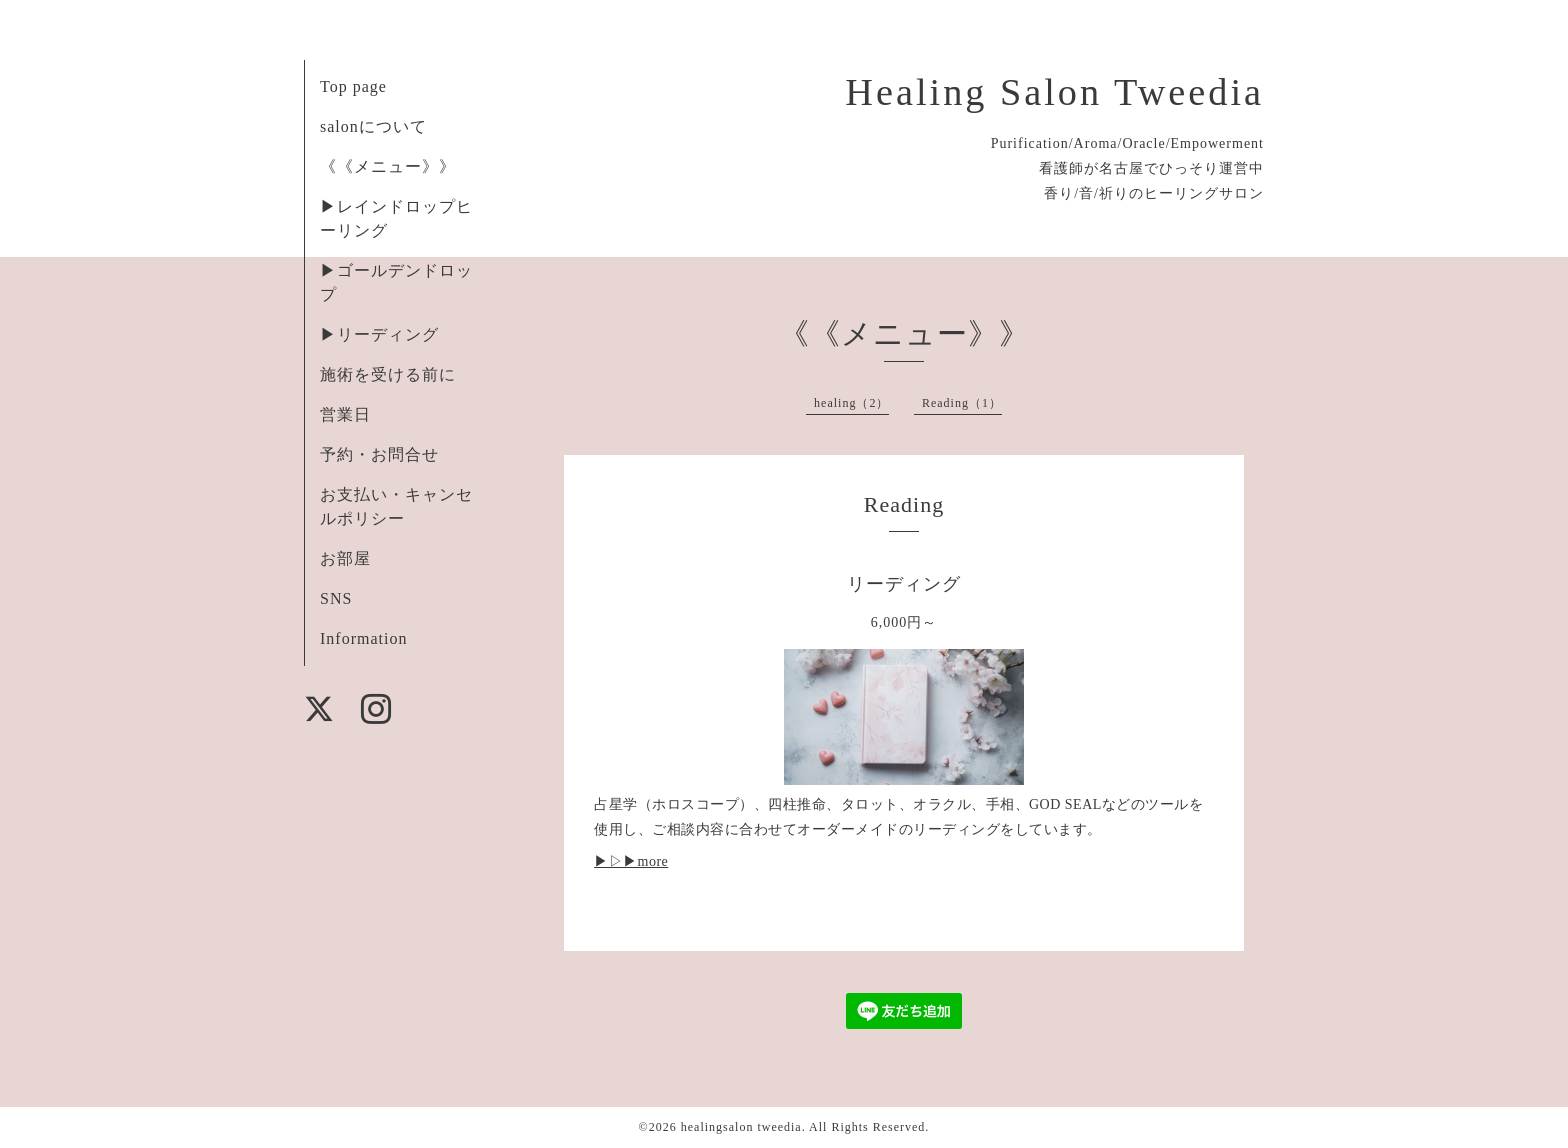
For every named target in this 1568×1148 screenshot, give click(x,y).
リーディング (904, 584)
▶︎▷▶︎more (631, 861)
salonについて (373, 126)
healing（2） (851, 403)
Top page (353, 86)
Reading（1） (962, 403)
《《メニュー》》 (388, 166)
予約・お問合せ (379, 454)
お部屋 (345, 558)
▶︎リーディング (379, 334)
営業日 (345, 414)
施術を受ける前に (388, 374)
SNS (336, 598)
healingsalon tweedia (741, 1127)
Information (363, 638)
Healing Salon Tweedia (1054, 92)
